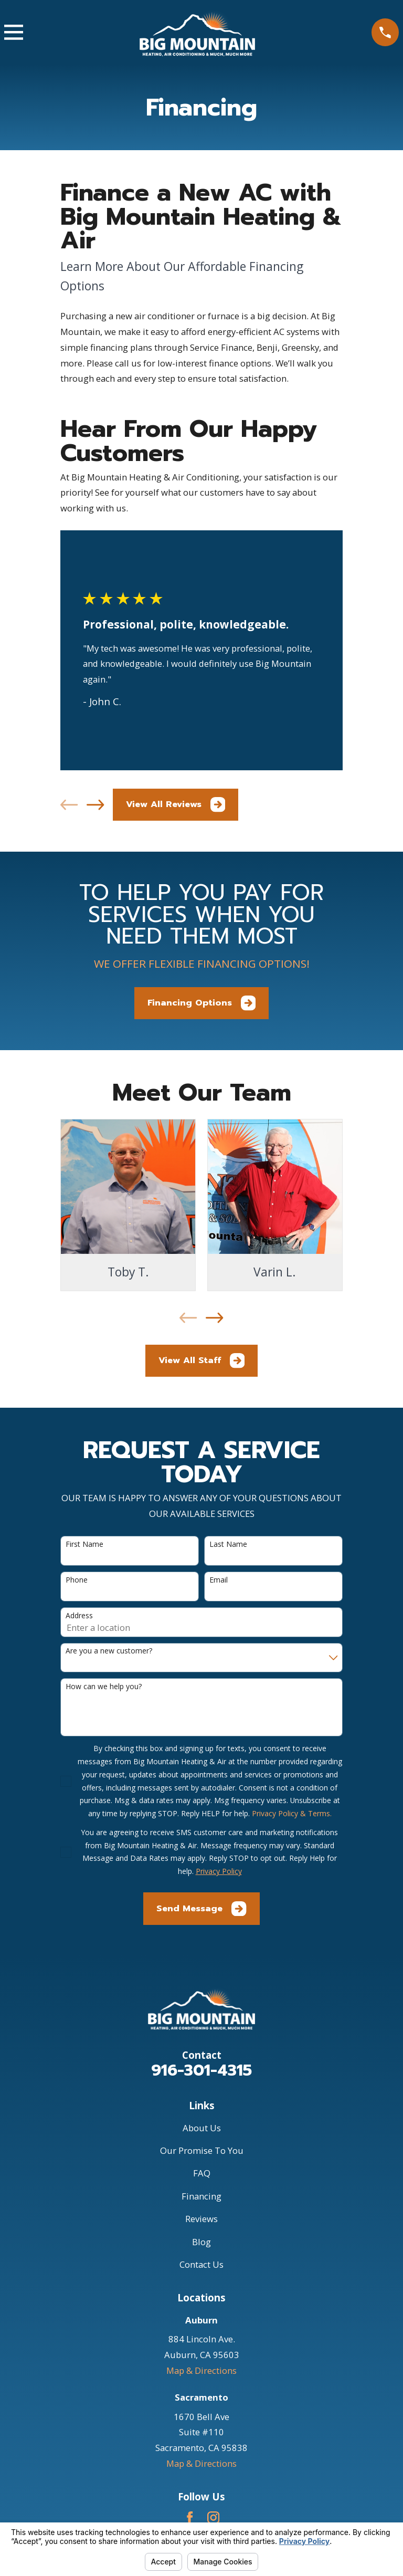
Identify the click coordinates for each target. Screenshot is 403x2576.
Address (79, 1615)
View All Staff (201, 1360)
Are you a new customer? (109, 1651)
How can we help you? (104, 1686)
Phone (77, 1580)
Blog (201, 2242)
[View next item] (95, 804)
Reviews (201, 2219)
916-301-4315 (201, 2070)
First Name (84, 1544)
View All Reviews (175, 804)
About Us (202, 2128)
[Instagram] (213, 2517)
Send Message (201, 1908)
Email (218, 1580)
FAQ (201, 2173)
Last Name (228, 1544)
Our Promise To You (201, 2150)
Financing (201, 2196)
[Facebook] (190, 2517)
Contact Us (201, 2264)
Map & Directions (201, 2370)
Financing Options (201, 1003)
